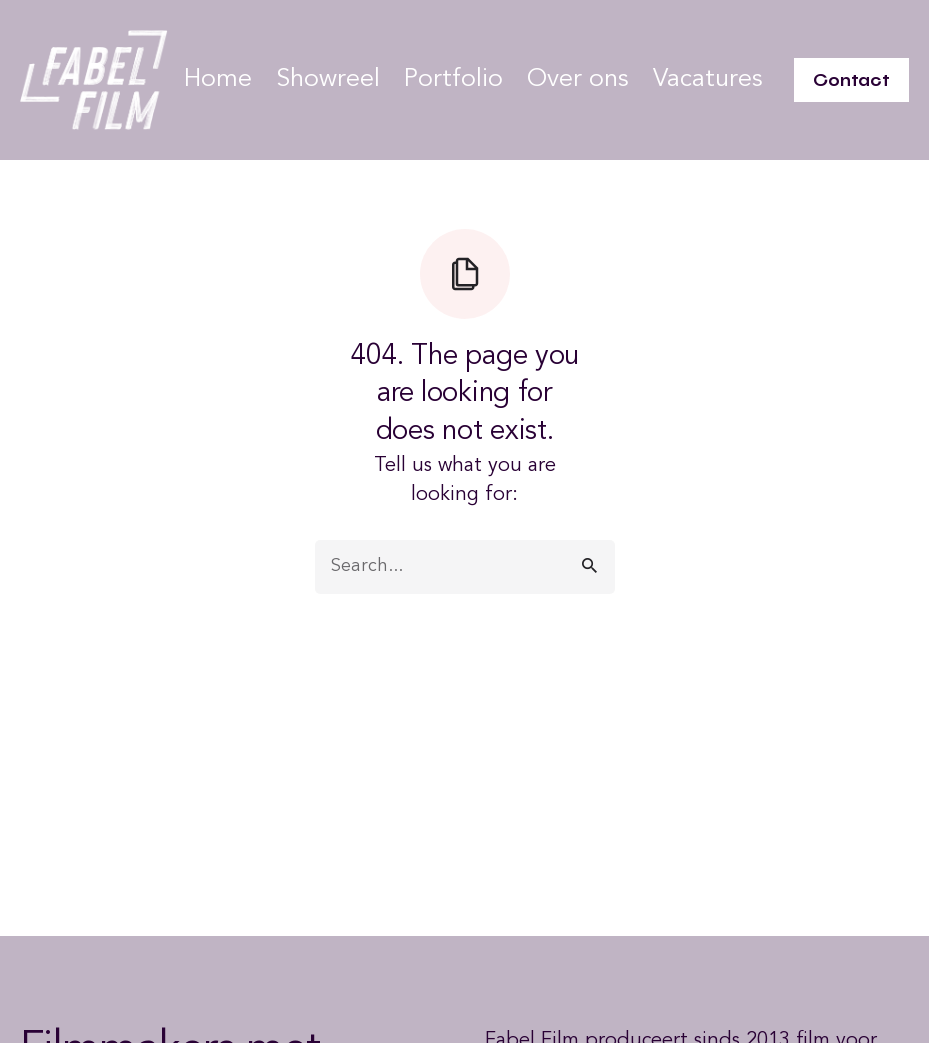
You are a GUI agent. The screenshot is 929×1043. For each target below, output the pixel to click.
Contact (851, 79)
